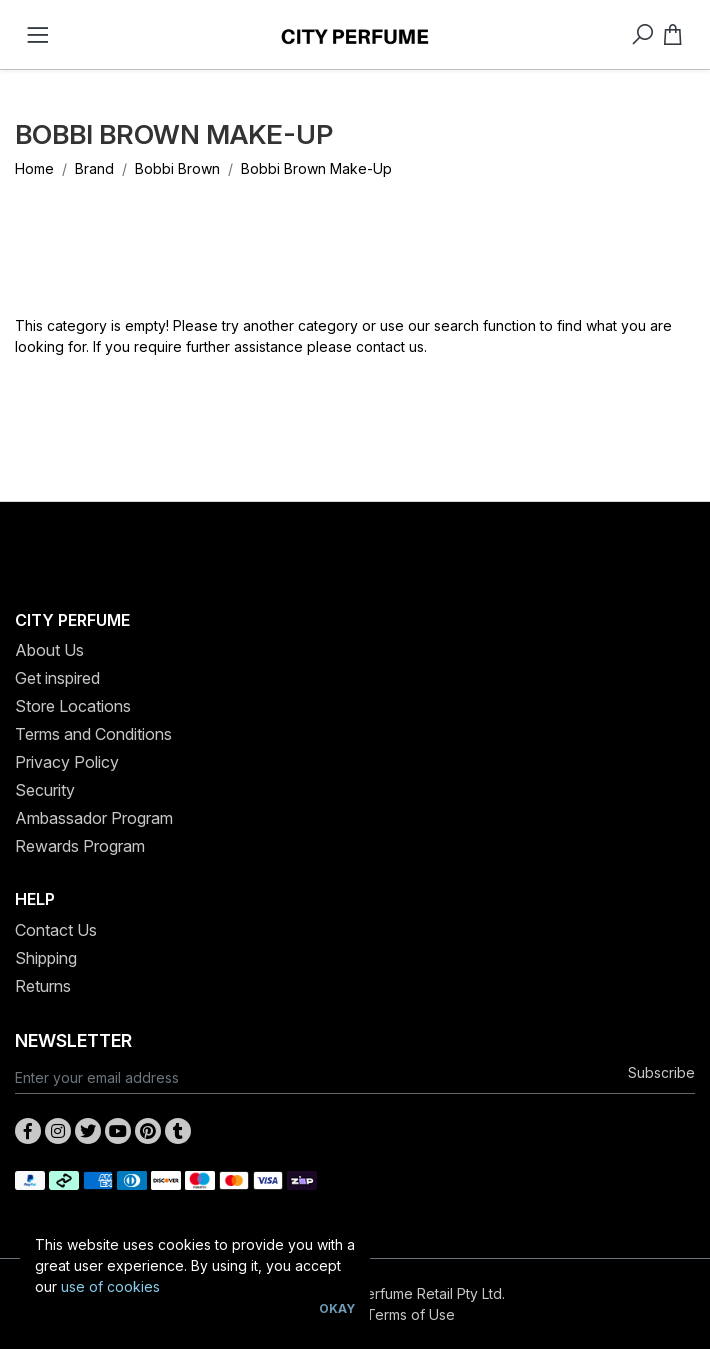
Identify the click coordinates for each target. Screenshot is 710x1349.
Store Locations (73, 706)
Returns (43, 986)
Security (45, 790)
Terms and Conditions (93, 734)
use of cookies (110, 1286)
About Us (49, 650)
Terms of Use (410, 1314)
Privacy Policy (67, 762)
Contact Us (56, 930)
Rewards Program (80, 846)
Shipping (46, 958)
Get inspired (57, 678)
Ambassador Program (94, 818)
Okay (337, 1308)
